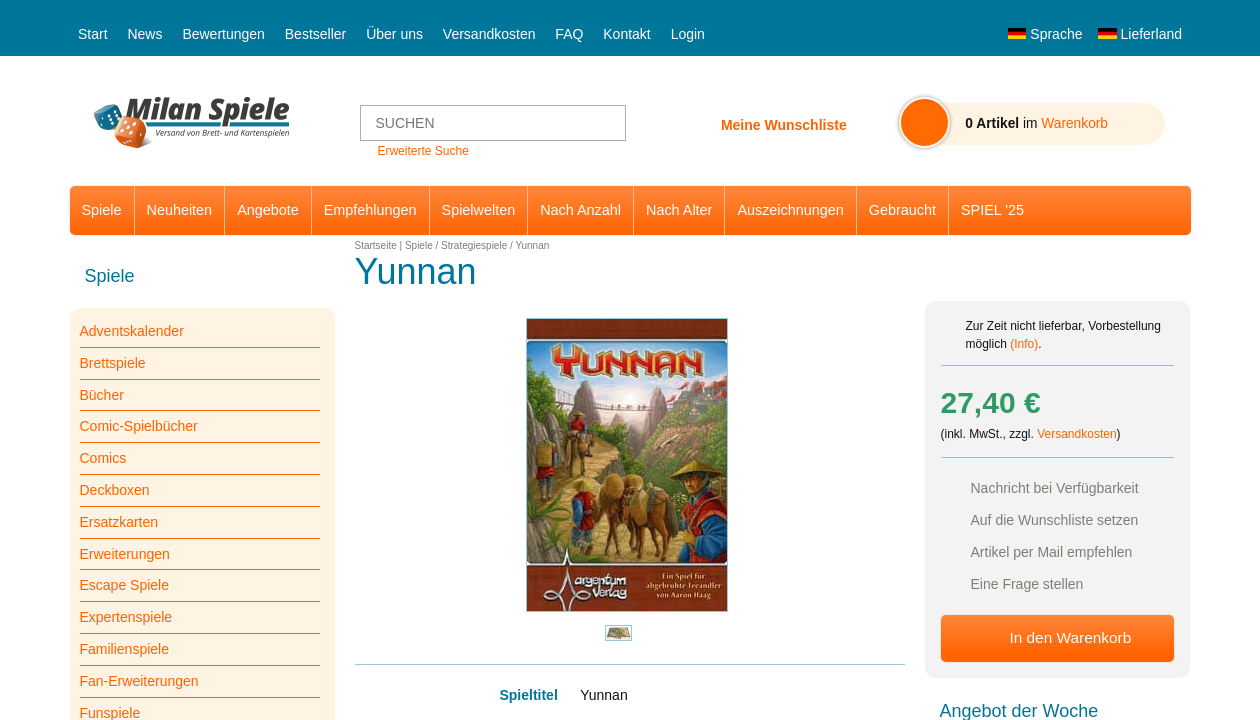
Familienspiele (124, 649)
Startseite (376, 245)
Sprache (1045, 34)
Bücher (102, 395)
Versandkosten (489, 34)
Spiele (102, 210)
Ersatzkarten (119, 522)
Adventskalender (132, 331)
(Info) (1024, 344)
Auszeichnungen (790, 210)
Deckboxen (115, 490)
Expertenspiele (126, 617)
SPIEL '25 (992, 210)
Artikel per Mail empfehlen (1052, 552)
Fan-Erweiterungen (139, 681)
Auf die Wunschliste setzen (1055, 520)
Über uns (394, 34)
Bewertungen (223, 34)
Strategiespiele (474, 245)
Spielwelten (479, 210)
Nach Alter (679, 210)
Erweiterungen (125, 554)
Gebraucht (902, 210)
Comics (103, 458)
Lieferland (1140, 34)
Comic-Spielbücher (139, 426)
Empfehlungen (370, 210)
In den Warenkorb (1070, 637)
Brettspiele (113, 363)
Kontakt (626, 34)
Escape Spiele (125, 585)
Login (688, 34)
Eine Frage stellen (1027, 584)
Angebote (268, 210)
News (144, 34)
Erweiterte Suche (422, 151)
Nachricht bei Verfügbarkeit (1055, 488)
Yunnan (532, 245)
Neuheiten (180, 210)
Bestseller (315, 34)
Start (93, 34)
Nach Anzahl (580, 210)
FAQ (569, 34)
